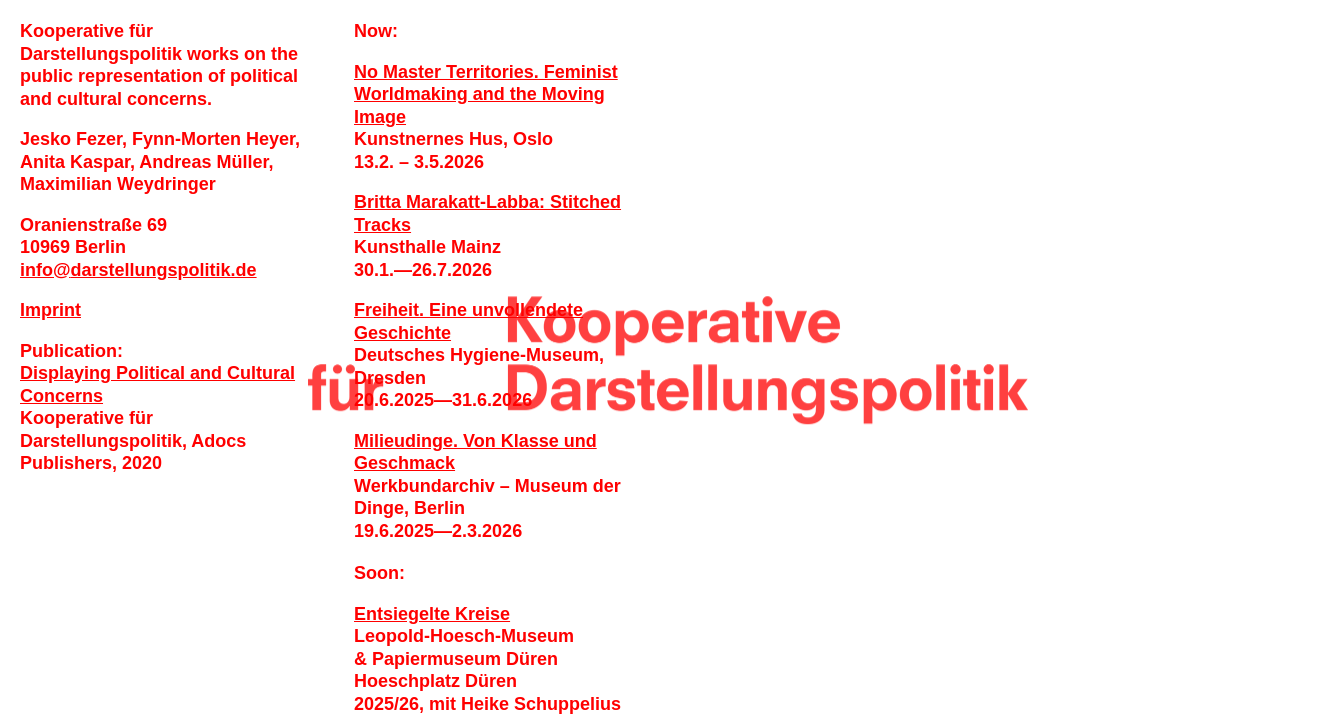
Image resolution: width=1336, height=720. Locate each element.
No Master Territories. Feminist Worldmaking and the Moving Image (486, 94)
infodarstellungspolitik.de (138, 270)
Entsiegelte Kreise (432, 614)
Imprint (50, 310)
